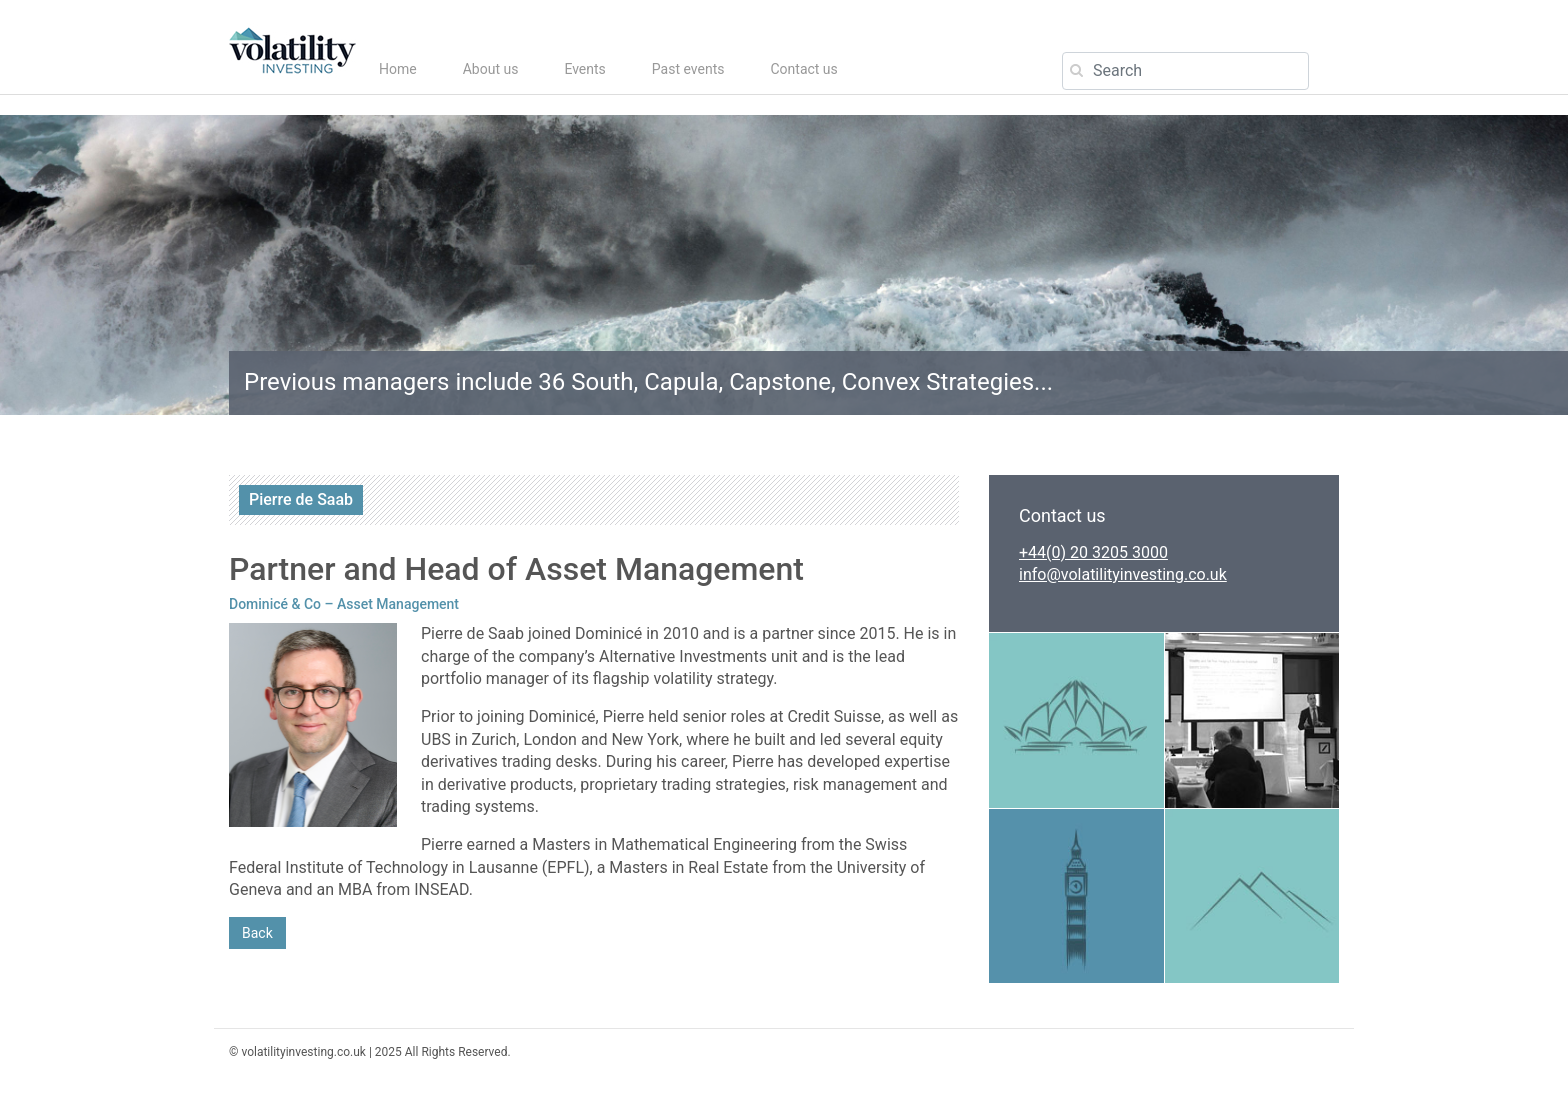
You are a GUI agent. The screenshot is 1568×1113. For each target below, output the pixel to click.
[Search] (1185, 71)
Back (257, 933)
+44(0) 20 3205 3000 (1093, 552)
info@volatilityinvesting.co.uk (1123, 574)
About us (491, 69)
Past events (688, 69)
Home (398, 69)
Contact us (803, 69)
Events (584, 69)
